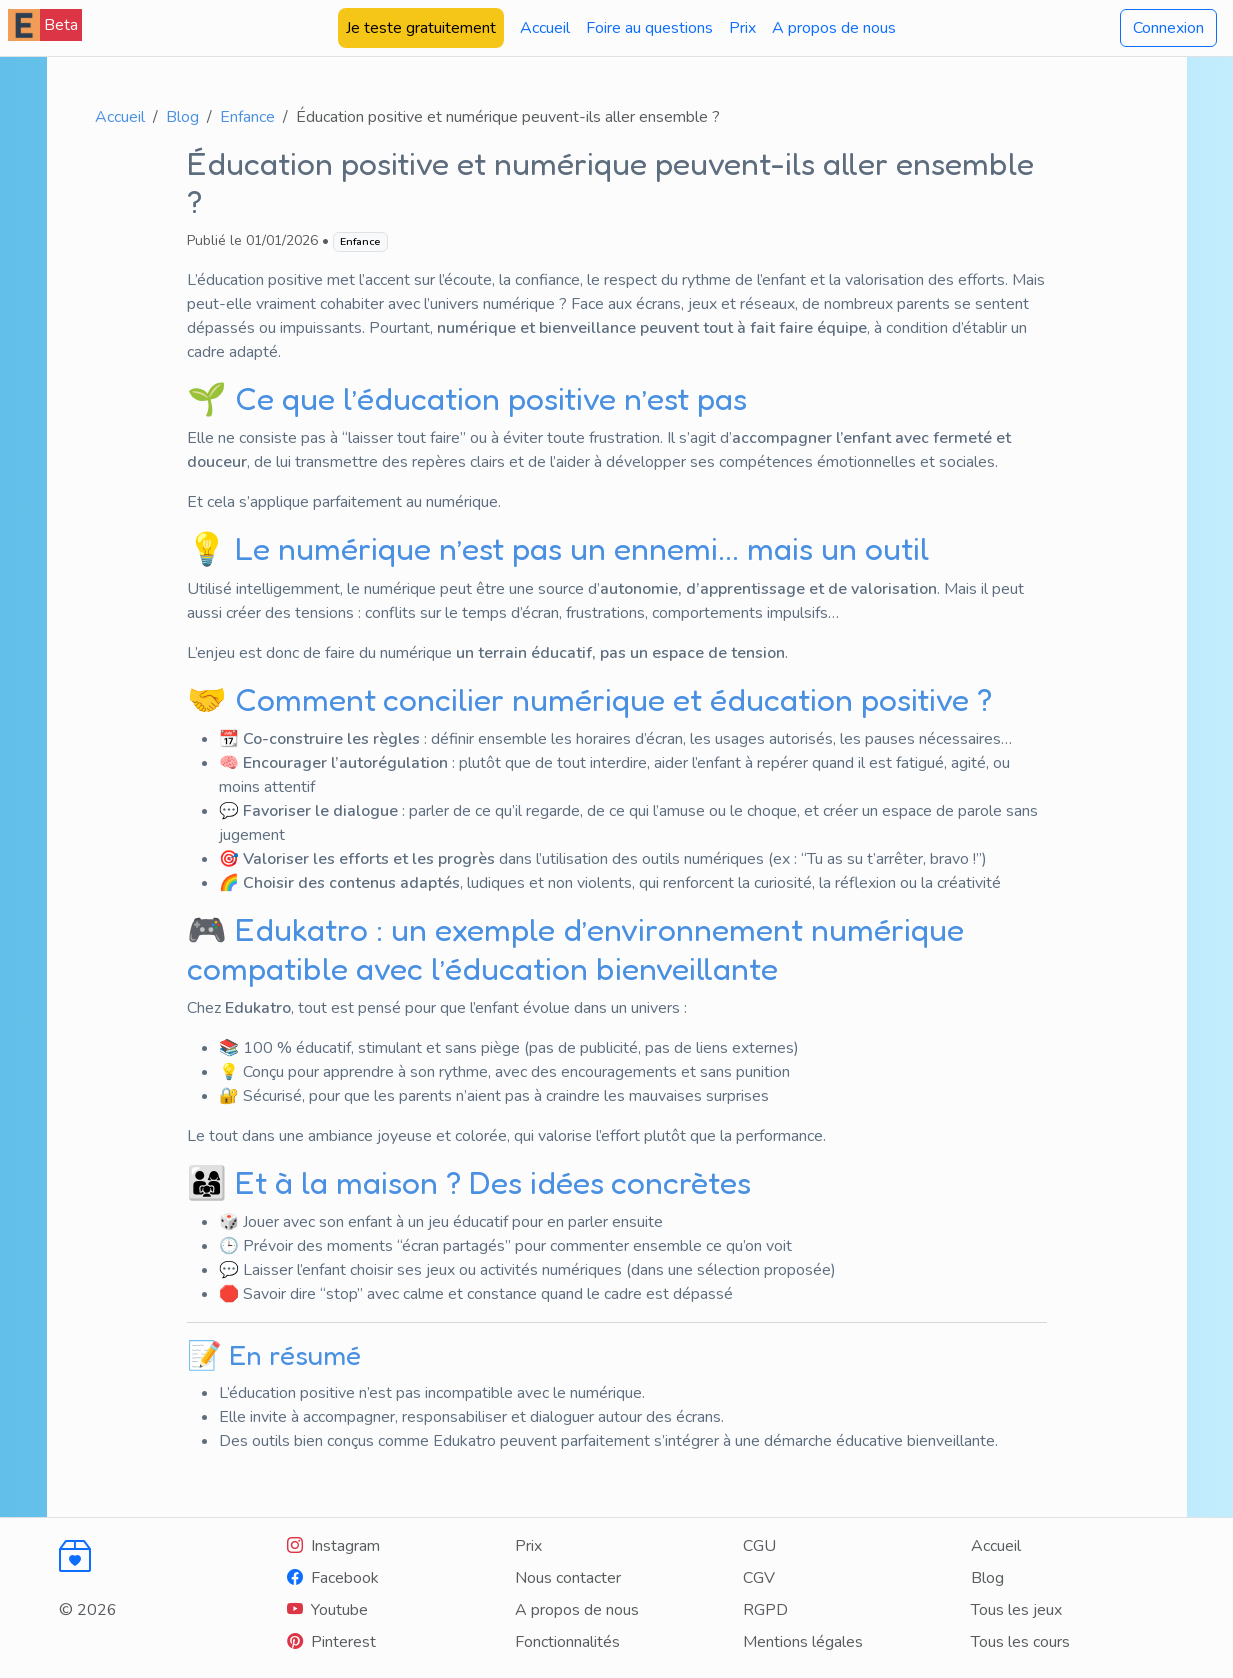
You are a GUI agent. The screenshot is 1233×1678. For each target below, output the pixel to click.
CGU (759, 1546)
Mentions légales (803, 1642)
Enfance (247, 117)
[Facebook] (333, 1578)
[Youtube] (327, 1610)
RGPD (765, 1610)
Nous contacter (568, 1578)
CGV (759, 1578)
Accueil (545, 28)
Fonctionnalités (567, 1642)
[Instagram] (333, 1546)
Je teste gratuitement (421, 28)
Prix (742, 28)
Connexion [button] (1168, 28)
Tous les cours (1020, 1642)
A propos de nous (834, 28)
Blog (182, 117)
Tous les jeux (1016, 1610)
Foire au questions (649, 28)
